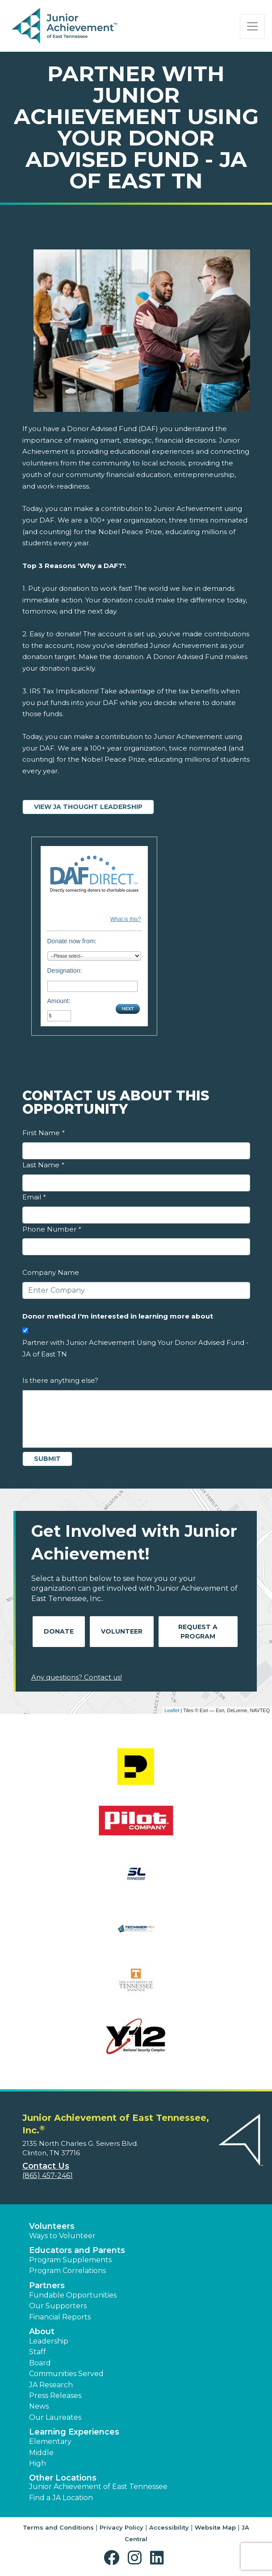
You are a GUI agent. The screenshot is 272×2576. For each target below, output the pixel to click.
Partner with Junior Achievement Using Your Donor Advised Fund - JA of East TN (135, 1348)
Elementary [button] (50, 2441)
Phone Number (51, 1229)
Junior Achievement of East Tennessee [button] (98, 2486)
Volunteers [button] (52, 2226)
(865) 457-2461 (47, 2175)
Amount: (59, 1000)
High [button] (37, 2463)
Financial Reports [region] (60, 2317)
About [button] (41, 2331)
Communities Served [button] (66, 2373)
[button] (114, 2558)
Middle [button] (41, 2452)
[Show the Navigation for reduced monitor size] (252, 26)
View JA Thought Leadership (88, 807)
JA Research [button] (51, 2385)
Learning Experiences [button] (74, 2432)
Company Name (50, 1272)
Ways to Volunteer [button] (62, 2236)
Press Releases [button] (55, 2395)
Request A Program (198, 1631)
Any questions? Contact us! (76, 1677)
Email (34, 1197)
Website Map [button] (215, 2527)
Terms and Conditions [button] (58, 2527)
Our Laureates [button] (55, 2417)
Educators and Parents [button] (77, 2250)
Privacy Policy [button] (121, 2527)
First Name (43, 1132)
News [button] (39, 2406)
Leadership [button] (48, 2341)
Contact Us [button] (45, 2166)
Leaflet (171, 1710)
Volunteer (121, 1631)
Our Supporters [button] (58, 2306)
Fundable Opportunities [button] (73, 2295)
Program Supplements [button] (70, 2260)
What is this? (125, 919)
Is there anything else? (60, 1380)
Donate (59, 1631)
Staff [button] (37, 2352)
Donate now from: (72, 941)
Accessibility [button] (169, 2527)
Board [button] (40, 2363)
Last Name (43, 1165)
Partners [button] (47, 2285)
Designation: (64, 970)
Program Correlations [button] (67, 2270)
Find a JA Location (61, 2497)
